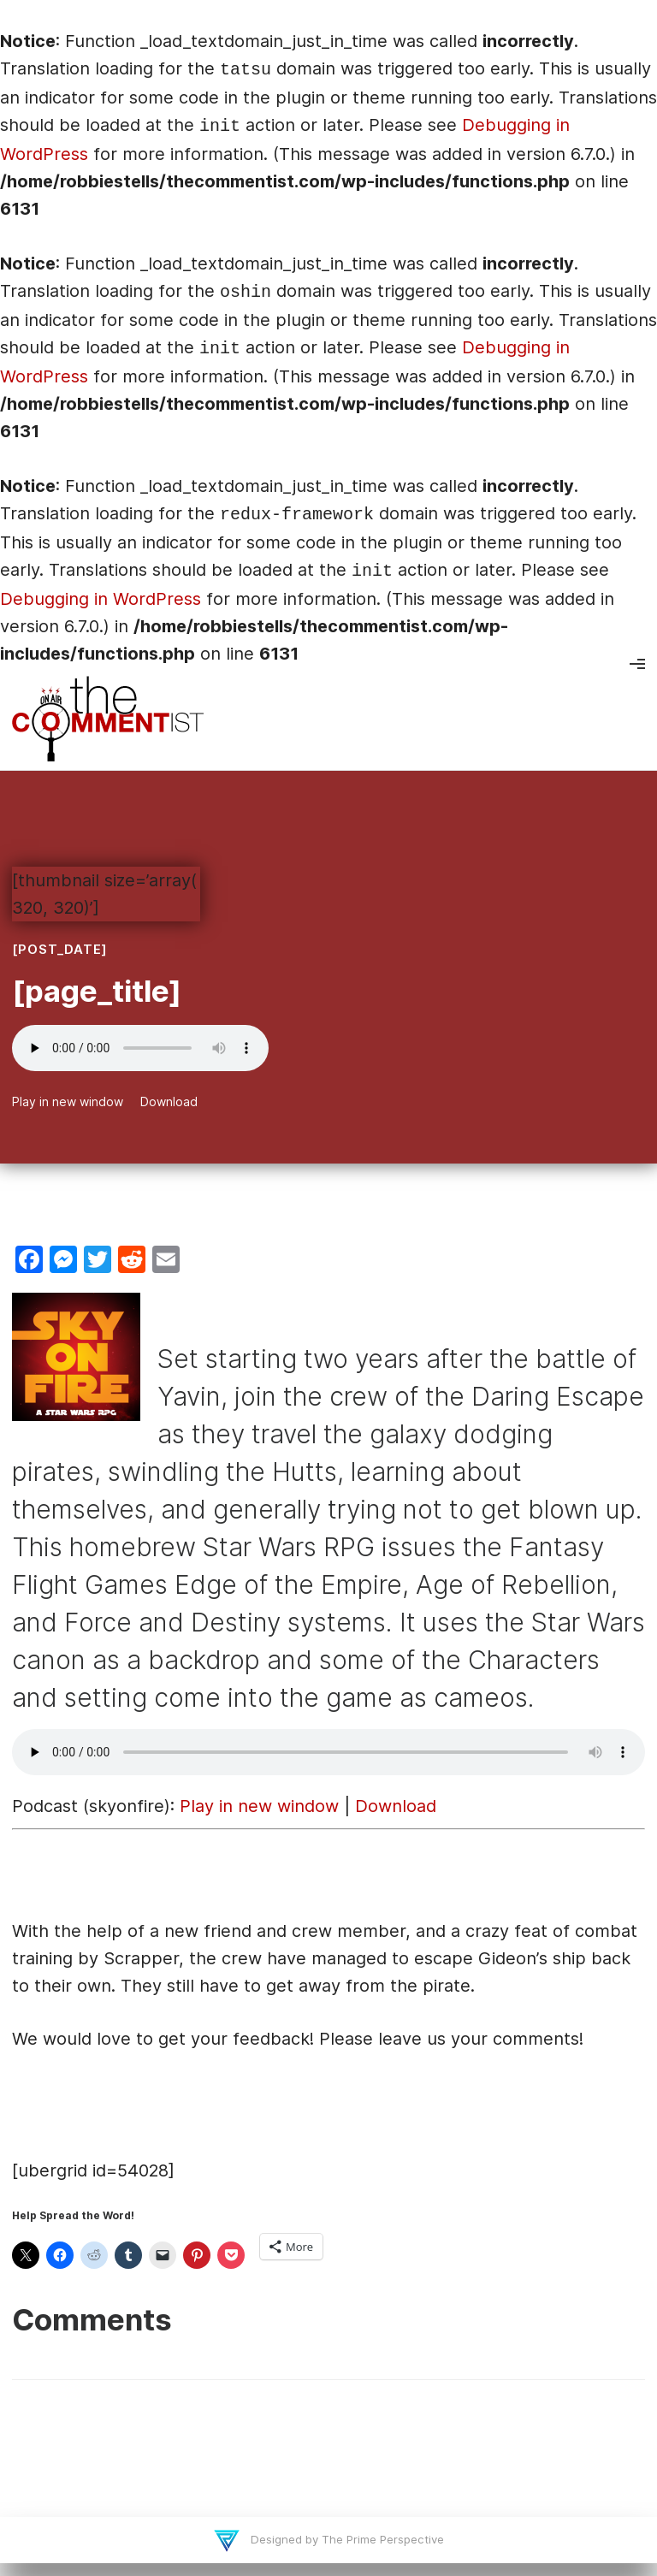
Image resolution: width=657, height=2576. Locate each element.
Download (169, 1101)
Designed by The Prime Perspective (345, 2539)
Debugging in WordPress (100, 599)
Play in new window (67, 1101)
